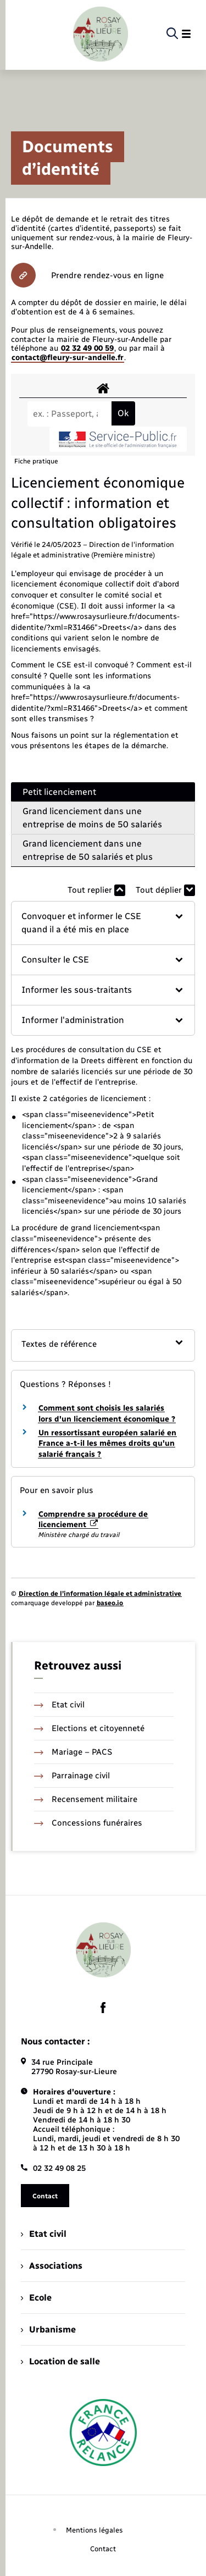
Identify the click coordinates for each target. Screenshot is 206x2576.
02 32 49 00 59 (87, 348)
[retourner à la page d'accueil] (100, 34)
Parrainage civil (72, 1776)
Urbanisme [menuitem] (48, 2329)
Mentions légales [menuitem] (94, 2530)
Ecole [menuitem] (36, 2297)
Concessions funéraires (88, 1823)
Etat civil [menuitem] (43, 2234)
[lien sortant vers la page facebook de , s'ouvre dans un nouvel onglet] (103, 2007)
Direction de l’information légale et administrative (100, 1593)
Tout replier (96, 890)
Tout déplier (165, 890)
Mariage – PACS (73, 1752)
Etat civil (59, 1705)
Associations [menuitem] (51, 2265)
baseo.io (110, 1603)
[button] (102, 923)
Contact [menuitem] (103, 2549)
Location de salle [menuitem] (60, 2361)
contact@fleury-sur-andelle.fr (68, 357)
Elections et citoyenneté (89, 1728)
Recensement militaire (85, 1799)
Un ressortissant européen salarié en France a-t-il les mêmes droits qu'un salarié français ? (107, 1443)
